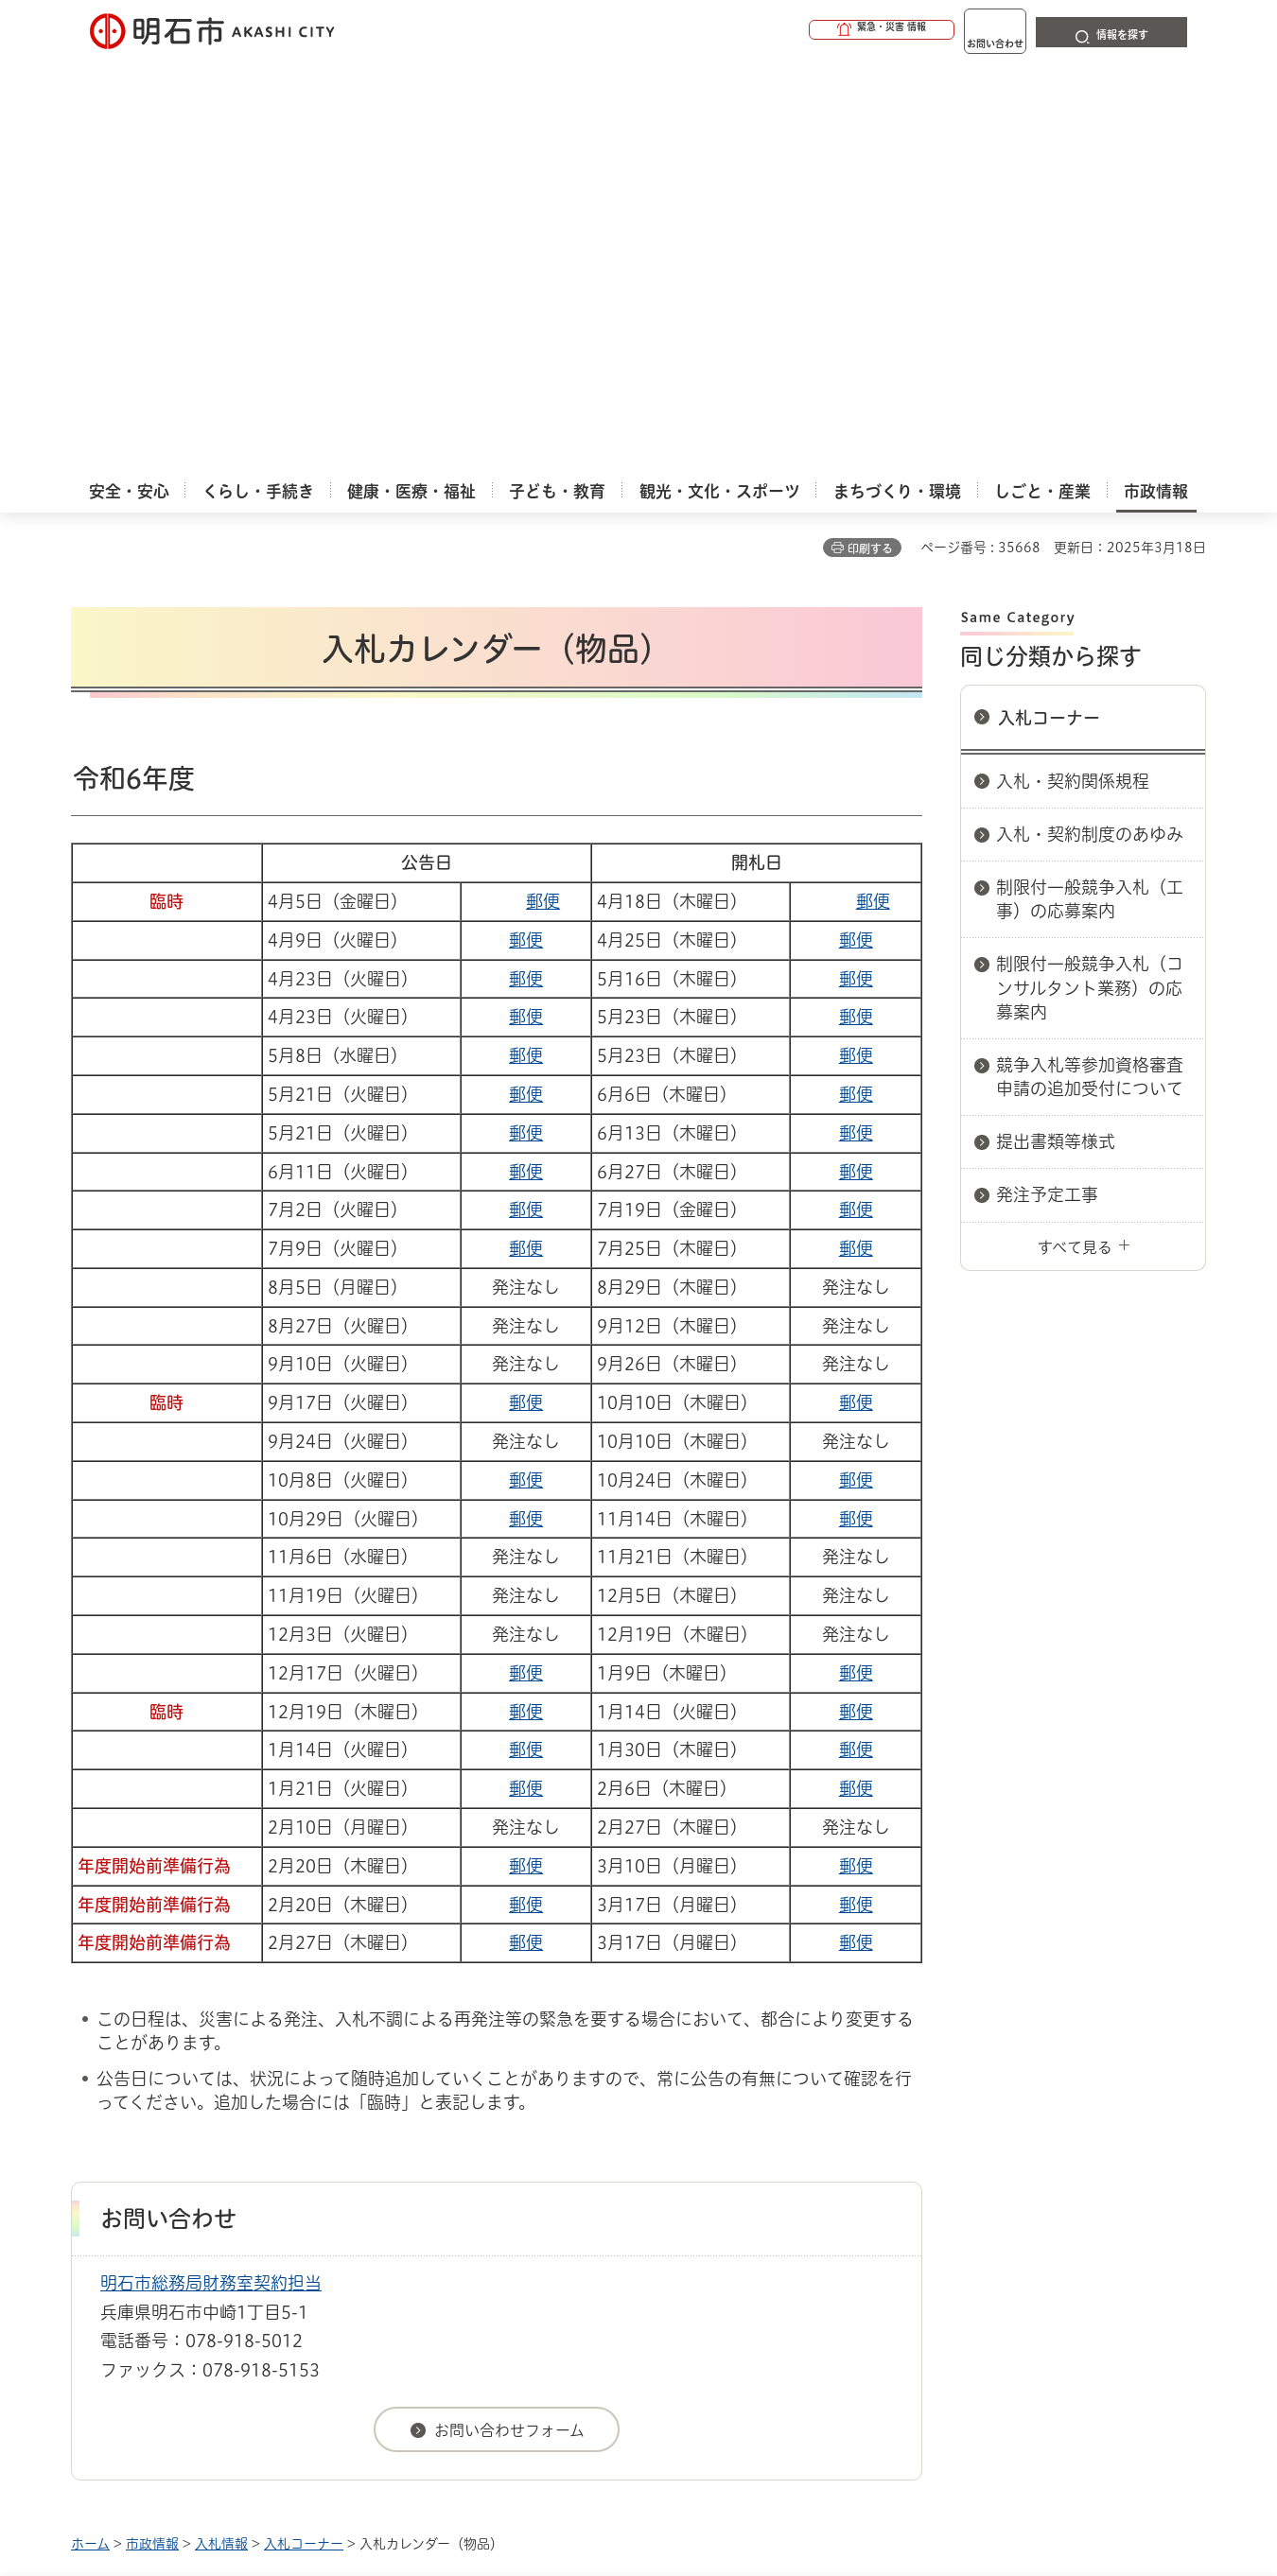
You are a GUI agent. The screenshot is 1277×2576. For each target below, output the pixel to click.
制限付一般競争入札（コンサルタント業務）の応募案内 (1089, 572)
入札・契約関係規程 (1072, 365)
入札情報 (221, 2128)
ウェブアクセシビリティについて (489, 2194)
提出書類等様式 (1055, 726)
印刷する (870, 133)
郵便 (543, 486)
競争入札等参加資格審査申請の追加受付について (1089, 661)
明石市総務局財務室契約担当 (211, 1867)
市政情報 (152, 2128)
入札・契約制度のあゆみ (1089, 418)
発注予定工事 (1047, 779)
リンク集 (943, 2194)
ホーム (90, 2128)
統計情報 (695, 2481)
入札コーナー (1049, 302)
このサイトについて (227, 2194)
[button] (809, 30)
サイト (1078, 2194)
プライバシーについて (757, 2194)
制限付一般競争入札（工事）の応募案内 (1089, 483)
